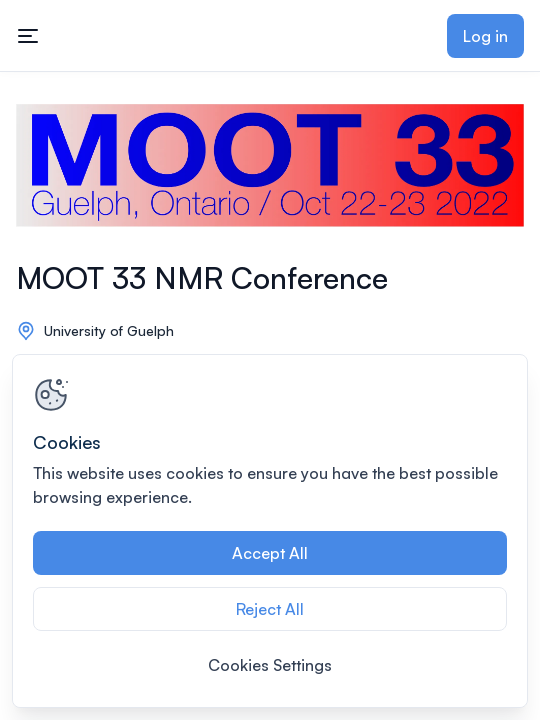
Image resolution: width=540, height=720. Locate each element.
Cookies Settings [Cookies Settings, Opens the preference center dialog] (270, 665)
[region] (270, 531)
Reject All (270, 609)
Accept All (270, 553)
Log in (485, 36)
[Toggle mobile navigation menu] (28, 36)
